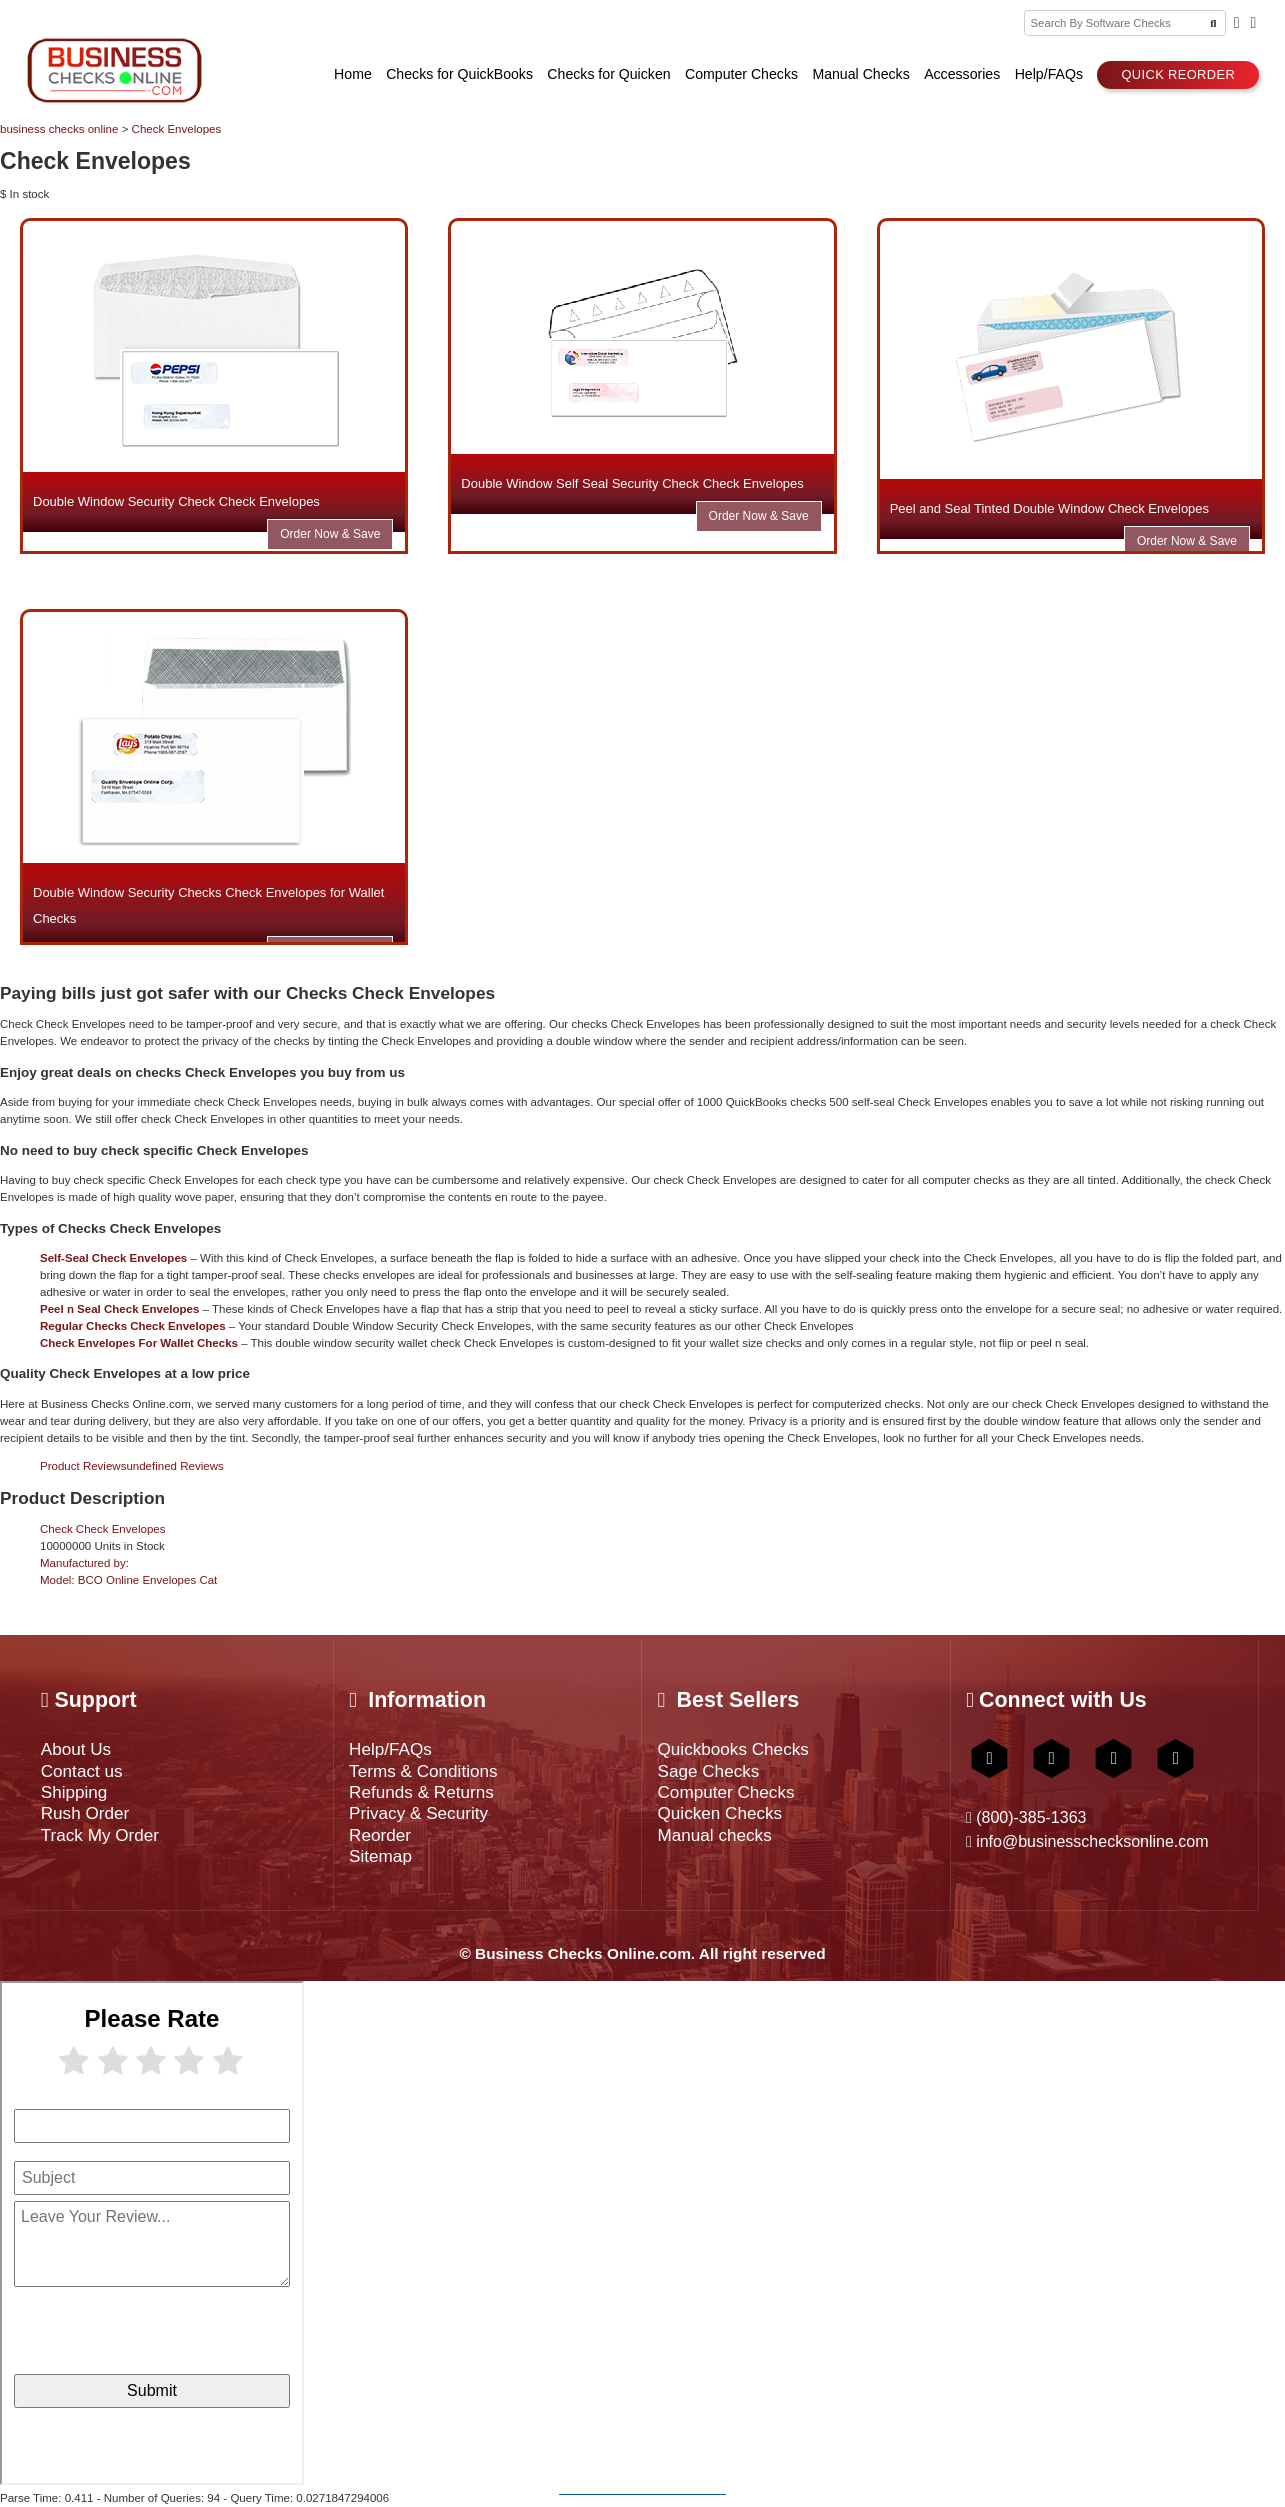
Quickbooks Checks (732, 1749)
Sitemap (380, 1856)
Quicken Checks (719, 1813)
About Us (76, 1749)
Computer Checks (725, 1792)
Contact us (82, 1771)
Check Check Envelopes (102, 1529)
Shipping (74, 1792)
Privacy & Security (418, 1813)
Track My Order (100, 1835)
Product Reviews (132, 1466)
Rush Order (85, 1813)
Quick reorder (1178, 74)
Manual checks (714, 1835)
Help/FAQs (390, 1749)
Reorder (380, 1835)
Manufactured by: (84, 1563)
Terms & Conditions (423, 1771)
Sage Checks (708, 1771)
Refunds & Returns (421, 1792)
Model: (128, 1580)
